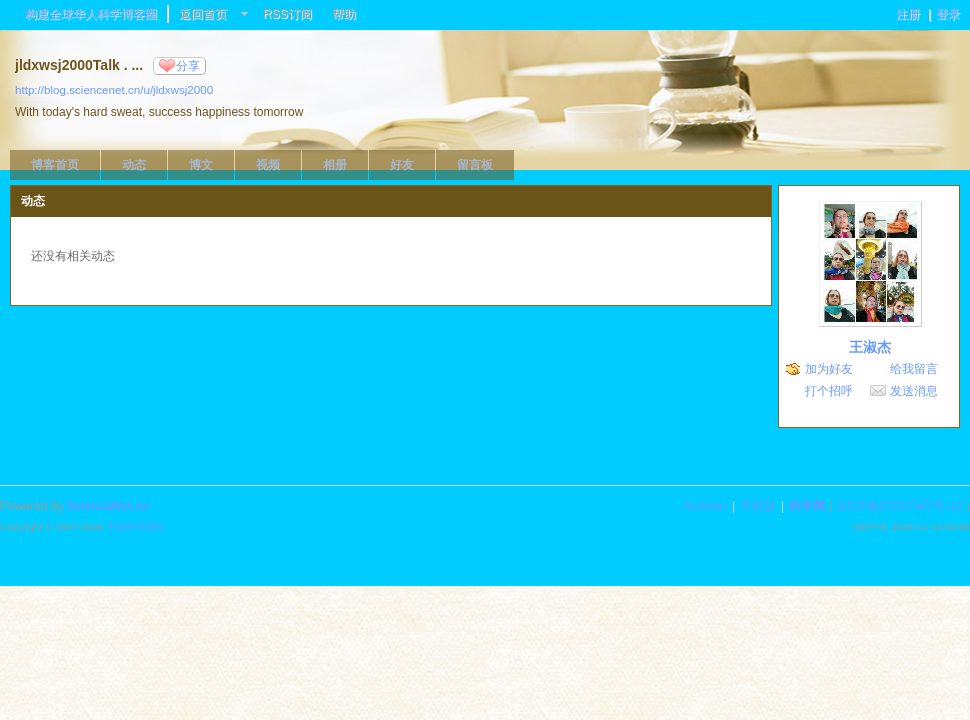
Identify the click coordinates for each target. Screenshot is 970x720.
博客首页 (55, 165)
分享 (188, 66)
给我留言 (914, 369)
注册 (908, 14)
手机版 (758, 506)
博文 (201, 165)
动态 (134, 165)
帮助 (344, 14)
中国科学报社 (136, 526)
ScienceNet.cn (108, 506)
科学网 (807, 506)
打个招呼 (829, 391)
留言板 (475, 165)
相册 (335, 165)
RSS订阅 (287, 14)
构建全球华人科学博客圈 (91, 14)
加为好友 (829, 369)
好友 (402, 165)
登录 (948, 14)
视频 (268, 165)
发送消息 (914, 391)
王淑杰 (870, 347)
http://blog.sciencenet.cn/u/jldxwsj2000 (114, 89)
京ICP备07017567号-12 (899, 506)
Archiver (705, 506)
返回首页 (203, 14)
